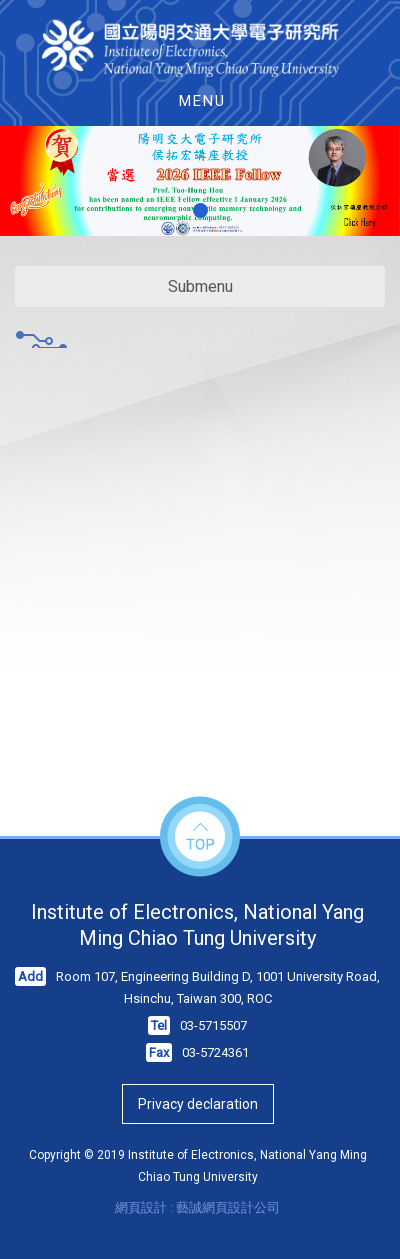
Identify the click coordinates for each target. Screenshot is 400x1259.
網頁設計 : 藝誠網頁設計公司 (197, 1207)
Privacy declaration (198, 1104)
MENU (202, 101)
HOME (200, 48)
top (200, 837)
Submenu (200, 286)
